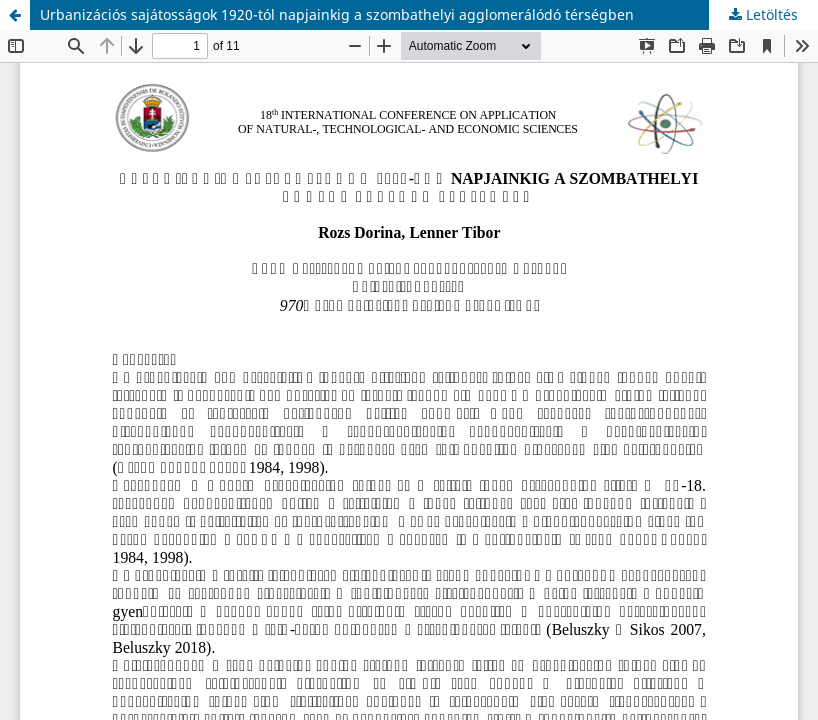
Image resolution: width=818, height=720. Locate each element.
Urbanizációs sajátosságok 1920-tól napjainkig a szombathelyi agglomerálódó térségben (337, 14)
